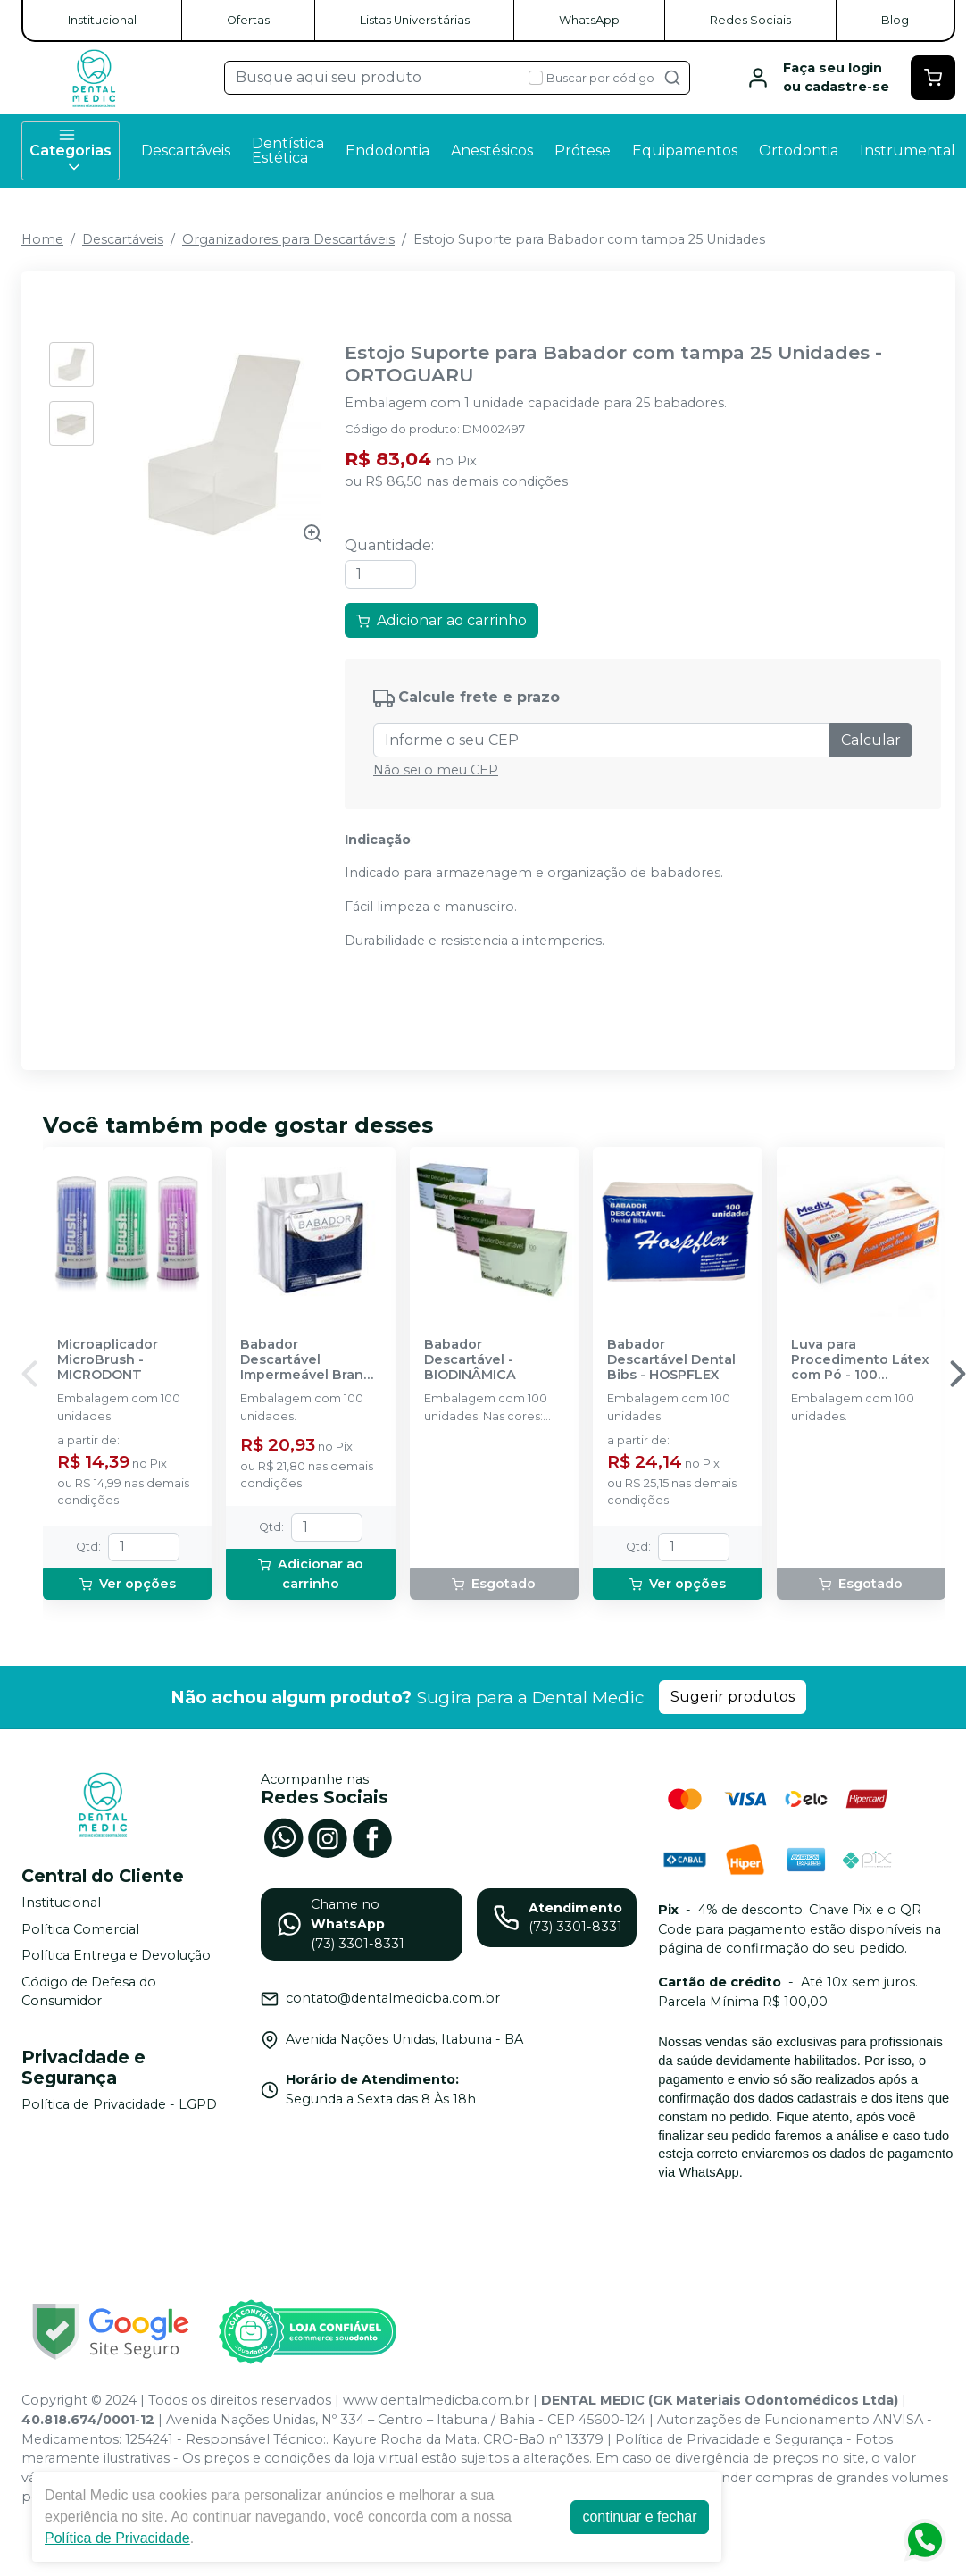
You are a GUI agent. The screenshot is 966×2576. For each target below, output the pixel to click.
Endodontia (387, 150)
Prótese (582, 150)
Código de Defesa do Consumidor (88, 1992)
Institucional (102, 20)
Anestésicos (492, 150)
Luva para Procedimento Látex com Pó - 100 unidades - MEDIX (860, 1360)
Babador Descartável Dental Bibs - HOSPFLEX (671, 1360)
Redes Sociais (750, 20)
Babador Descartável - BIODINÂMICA (470, 1360)
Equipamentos (684, 150)
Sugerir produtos (732, 1696)
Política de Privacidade (117, 2538)
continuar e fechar (639, 2516)
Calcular (871, 740)
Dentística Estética (288, 150)
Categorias (70, 151)
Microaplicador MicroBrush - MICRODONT (107, 1360)
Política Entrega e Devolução (116, 1955)
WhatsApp (589, 20)
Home (42, 239)
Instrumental (907, 150)
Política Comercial (80, 1929)
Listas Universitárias (415, 20)
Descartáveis (185, 150)
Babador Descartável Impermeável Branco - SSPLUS (310, 1360)
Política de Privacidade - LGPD (119, 2104)
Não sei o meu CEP (435, 770)
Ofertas (248, 20)
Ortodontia (798, 150)
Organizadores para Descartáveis (288, 239)
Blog (895, 20)
